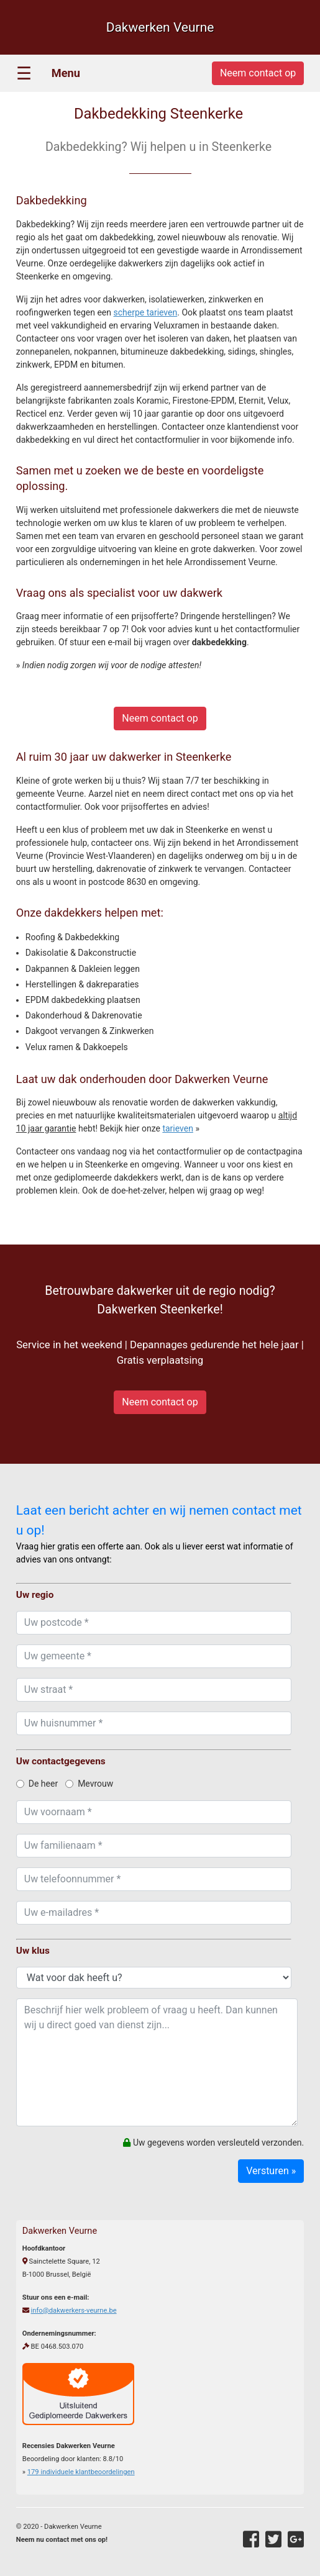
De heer (37, 1784)
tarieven (177, 1128)
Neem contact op (160, 718)
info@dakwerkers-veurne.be (74, 2310)
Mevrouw (89, 1784)
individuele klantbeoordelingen (81, 2472)
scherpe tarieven (146, 312)
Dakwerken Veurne (160, 27)
